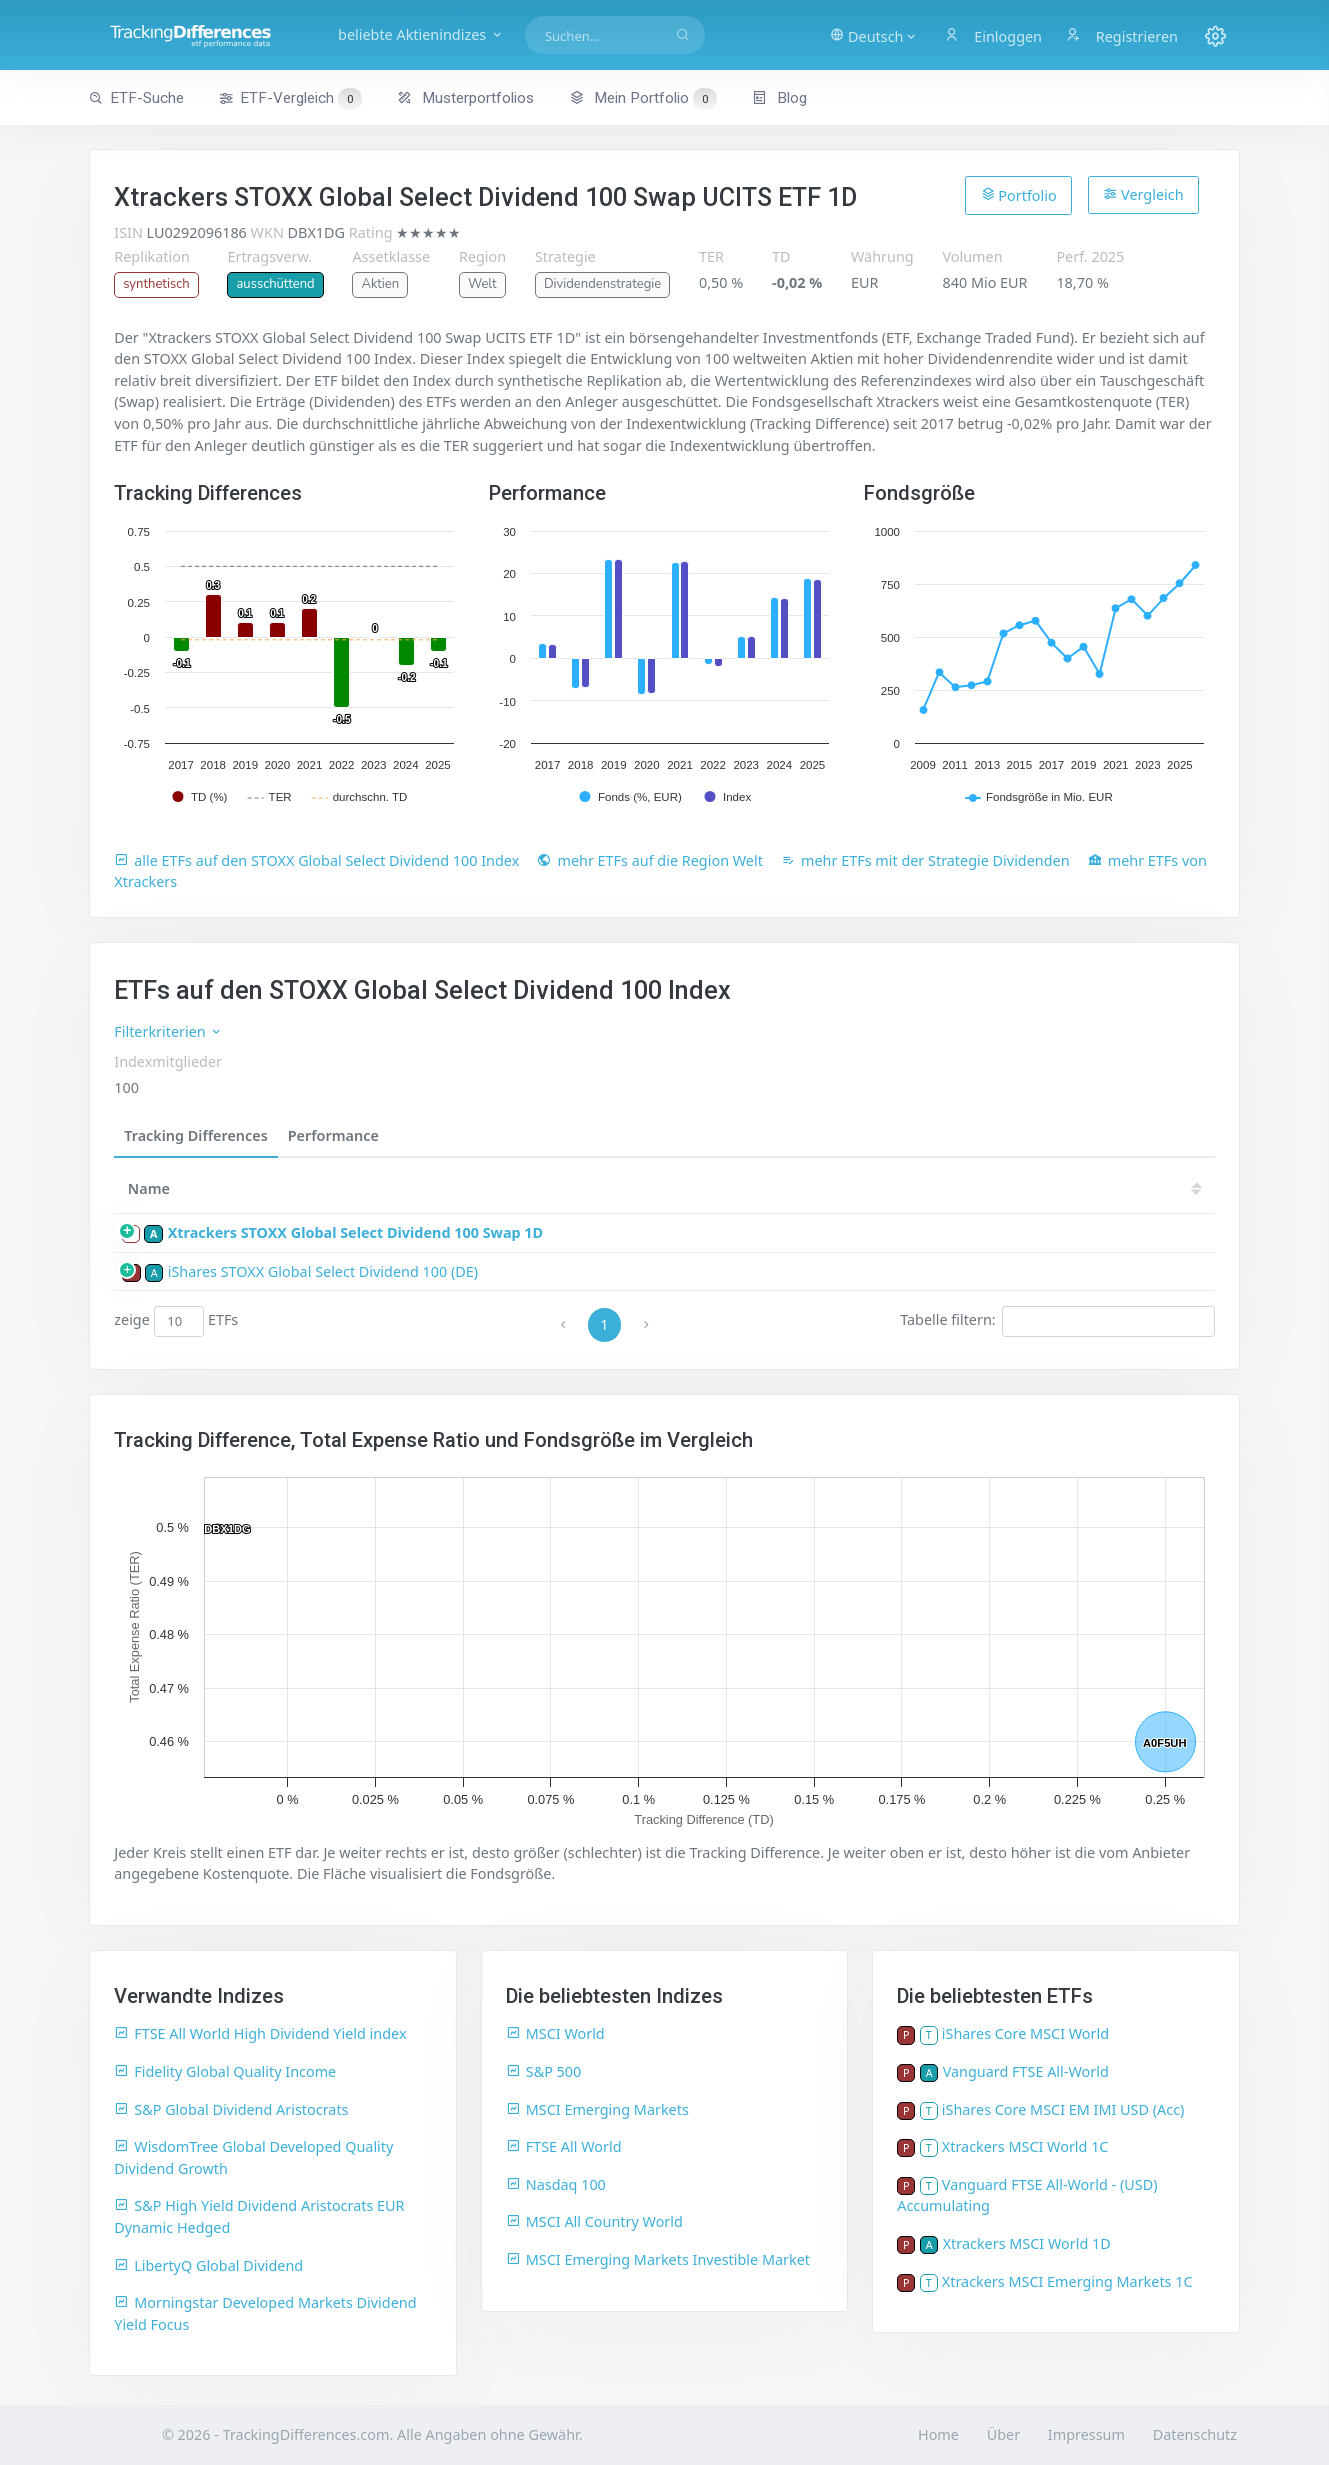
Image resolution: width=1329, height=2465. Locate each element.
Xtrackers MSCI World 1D (1027, 2243)
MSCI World (555, 2033)
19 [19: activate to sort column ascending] (1056, 1188)
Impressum (1086, 2434)
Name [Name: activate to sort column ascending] (149, 1188)
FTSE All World (564, 2146)
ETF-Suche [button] (136, 98)
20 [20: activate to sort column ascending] (996, 1188)
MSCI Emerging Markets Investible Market (658, 2259)
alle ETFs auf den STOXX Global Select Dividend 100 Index (316, 860)
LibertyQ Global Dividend (208, 2265)
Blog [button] (779, 98)
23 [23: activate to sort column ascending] (816, 1188)
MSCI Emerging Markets (597, 2109)
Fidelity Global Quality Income (225, 2071)
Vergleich (1143, 194)
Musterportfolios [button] (465, 98)
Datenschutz (1195, 2434)
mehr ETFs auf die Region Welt (649, 860)
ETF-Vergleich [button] (290, 99)
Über (1003, 2434)
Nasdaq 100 (556, 2184)
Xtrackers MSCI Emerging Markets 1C (1067, 2281)
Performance (333, 1135)
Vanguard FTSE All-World (1026, 2071)
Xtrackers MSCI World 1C (1025, 2146)
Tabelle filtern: (1057, 1321)
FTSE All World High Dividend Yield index (260, 2033)
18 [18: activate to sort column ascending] (1116, 1188)
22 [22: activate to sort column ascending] (876, 1188)
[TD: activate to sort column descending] (643, 1188)
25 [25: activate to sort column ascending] (696, 1188)
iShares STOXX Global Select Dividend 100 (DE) (323, 1271)
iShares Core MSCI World (1025, 2033)
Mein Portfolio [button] (642, 98)
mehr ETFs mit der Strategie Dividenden (925, 860)
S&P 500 (544, 2071)
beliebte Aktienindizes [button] (421, 34)
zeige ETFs (176, 1321)
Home (938, 2434)
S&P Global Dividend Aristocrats (231, 2109)
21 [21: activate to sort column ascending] (936, 1188)
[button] (873, 35)
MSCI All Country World (594, 2221)
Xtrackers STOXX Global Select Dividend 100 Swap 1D (355, 1232)
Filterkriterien (168, 1031)
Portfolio (1019, 195)
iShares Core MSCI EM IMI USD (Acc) (1063, 2109)
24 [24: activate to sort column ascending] (756, 1188)
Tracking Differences (196, 1135)
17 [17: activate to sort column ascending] (1176, 1188)
